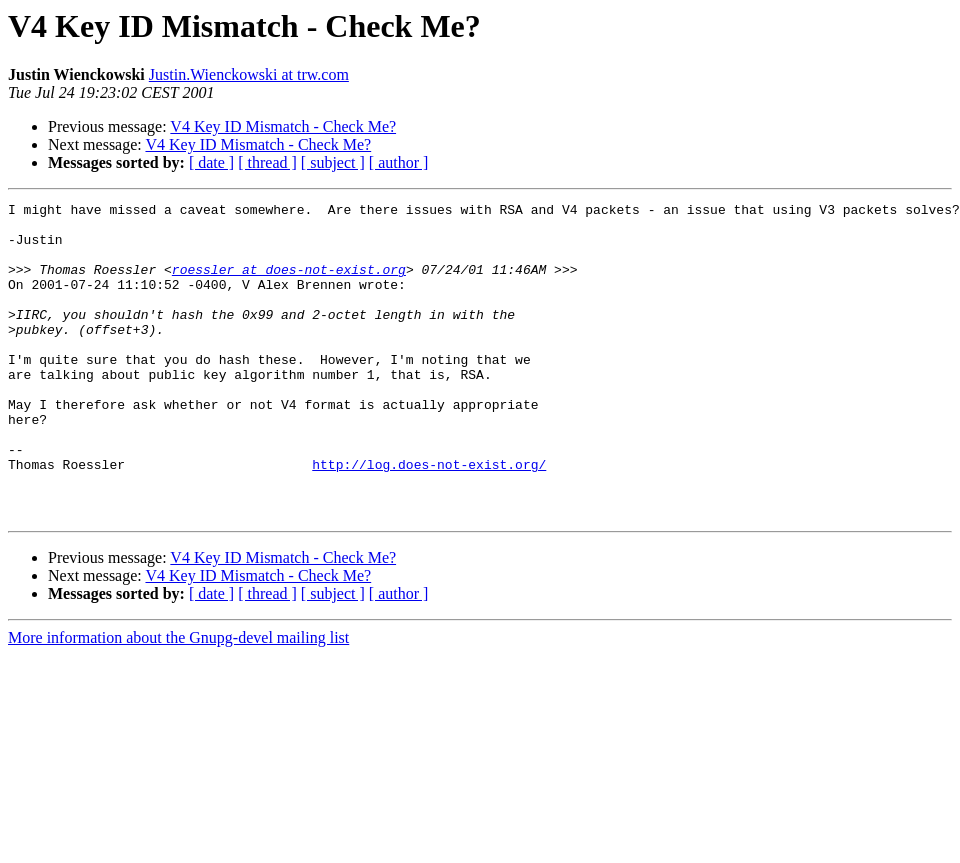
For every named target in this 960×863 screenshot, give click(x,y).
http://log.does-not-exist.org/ (429, 518)
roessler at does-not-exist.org (289, 284)
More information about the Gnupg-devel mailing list (178, 700)
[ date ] (211, 162)
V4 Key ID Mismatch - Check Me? (283, 126)
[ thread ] (267, 162)
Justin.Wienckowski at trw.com (249, 74)
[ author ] (399, 162)
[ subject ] (333, 162)
